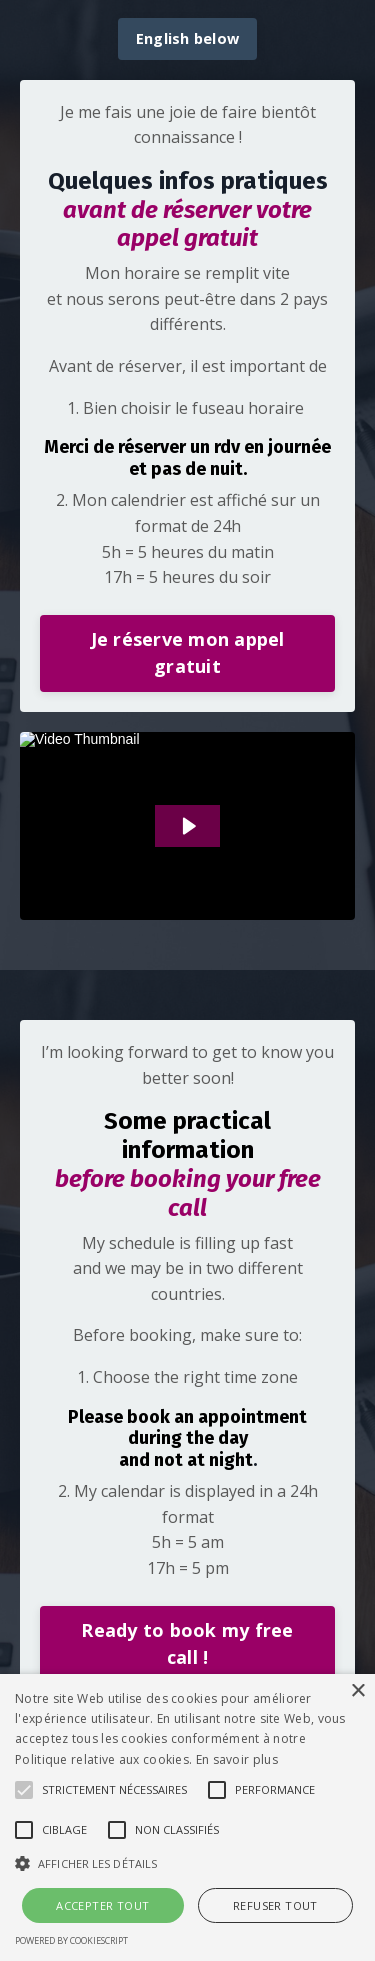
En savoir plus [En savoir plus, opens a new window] (237, 1759)
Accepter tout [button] (102, 1905)
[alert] (187, 1817)
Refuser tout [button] (275, 1905)
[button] (24, 1790)
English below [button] (187, 38)
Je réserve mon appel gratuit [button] (188, 652)
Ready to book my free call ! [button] (187, 1643)
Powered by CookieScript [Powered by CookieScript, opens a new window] (71, 1940)
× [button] (357, 1691)
